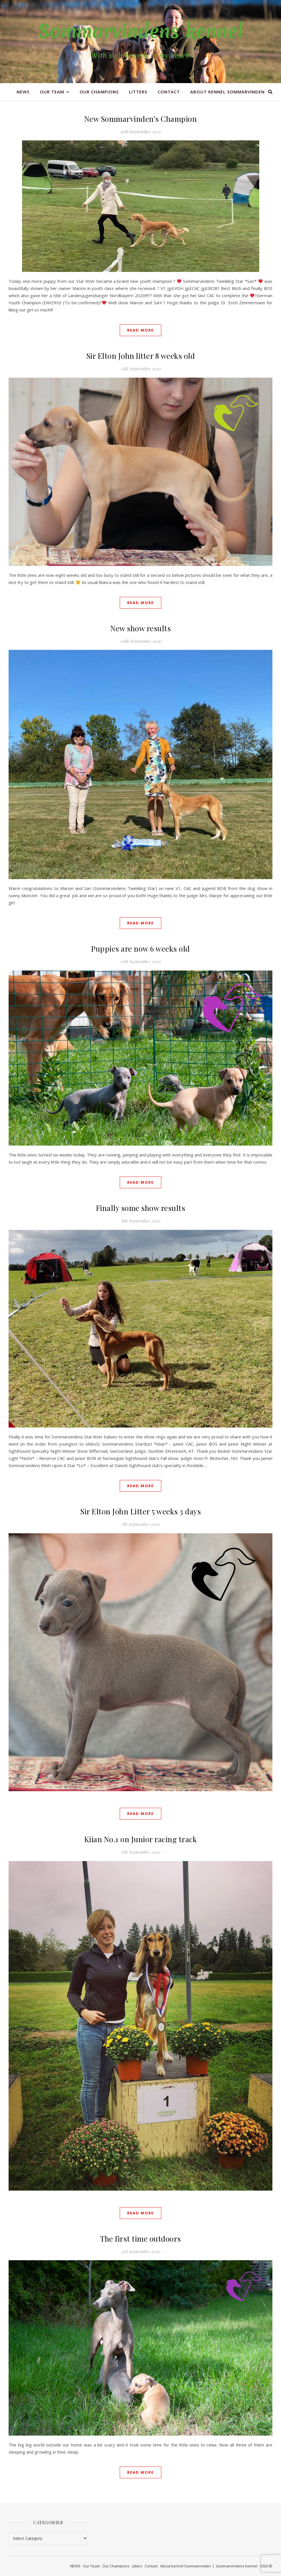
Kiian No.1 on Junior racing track (140, 1839)
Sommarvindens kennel (140, 31)
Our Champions (99, 92)
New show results (140, 628)
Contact (169, 92)
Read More (140, 330)
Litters (138, 92)
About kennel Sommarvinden (227, 92)
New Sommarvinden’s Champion (140, 119)
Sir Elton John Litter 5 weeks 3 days (140, 1511)
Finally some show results (140, 1208)
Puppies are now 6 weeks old (140, 949)
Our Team (52, 92)
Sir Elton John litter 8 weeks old (140, 356)
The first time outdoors (140, 2239)
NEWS (23, 92)
